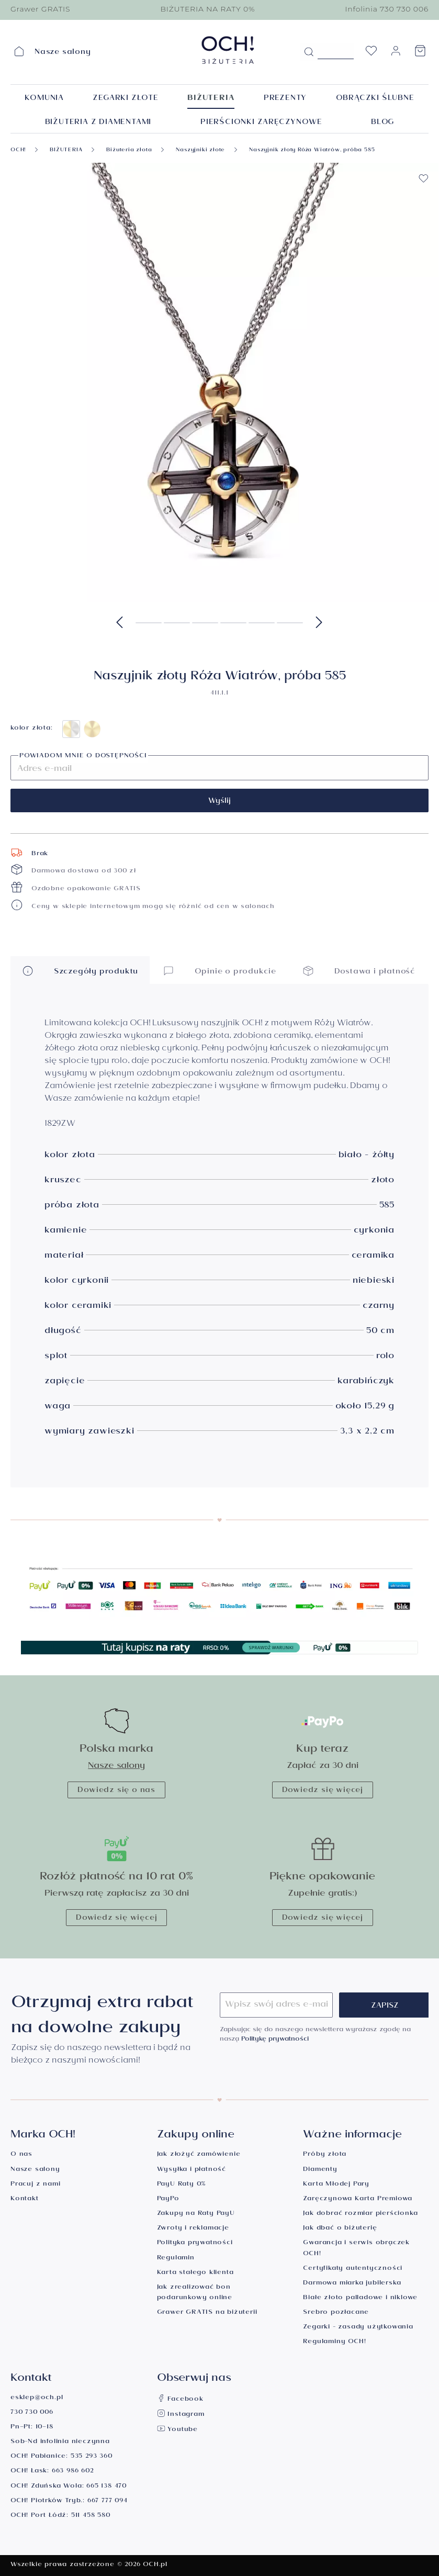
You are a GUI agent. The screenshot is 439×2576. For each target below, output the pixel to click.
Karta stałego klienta (195, 2273)
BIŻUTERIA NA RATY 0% (207, 9)
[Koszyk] (420, 53)
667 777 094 (107, 2501)
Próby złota (324, 2155)
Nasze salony (116, 1767)
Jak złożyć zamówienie (199, 2155)
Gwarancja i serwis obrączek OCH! (356, 2248)
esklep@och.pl (36, 2398)
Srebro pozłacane (336, 2313)
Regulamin (176, 2259)
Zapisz (385, 2006)
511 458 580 (90, 2516)
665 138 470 (106, 2487)
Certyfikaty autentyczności (352, 2269)
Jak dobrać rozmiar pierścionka (360, 2214)
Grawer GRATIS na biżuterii (207, 2313)
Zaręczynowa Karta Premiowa (357, 2199)
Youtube (177, 2430)
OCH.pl (155, 2565)
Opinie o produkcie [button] (219, 970)
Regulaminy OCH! (334, 2342)
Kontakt (24, 2199)
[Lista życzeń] (371, 53)
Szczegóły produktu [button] (80, 970)
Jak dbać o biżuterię (340, 2229)
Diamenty (320, 2170)
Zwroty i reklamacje (193, 2229)
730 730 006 (31, 2413)
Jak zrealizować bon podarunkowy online (194, 2293)
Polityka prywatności (195, 2243)
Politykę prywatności (275, 2040)
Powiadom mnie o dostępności (83, 757)
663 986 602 (73, 2472)
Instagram (181, 2415)
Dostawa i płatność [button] (358, 970)
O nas (21, 2155)
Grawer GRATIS (40, 9)
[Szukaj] (309, 52)
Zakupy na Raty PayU (196, 2214)
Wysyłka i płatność (191, 2170)
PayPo (168, 2199)
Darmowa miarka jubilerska (352, 2284)
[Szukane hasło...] (336, 51)
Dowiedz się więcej (322, 1791)
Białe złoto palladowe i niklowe (360, 2298)
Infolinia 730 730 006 (387, 9)
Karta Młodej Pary (336, 2185)
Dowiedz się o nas (116, 1791)
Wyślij (219, 802)
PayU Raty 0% (181, 2185)
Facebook (180, 2400)
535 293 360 (91, 2457)
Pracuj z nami (35, 2185)
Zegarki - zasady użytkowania (358, 2328)
